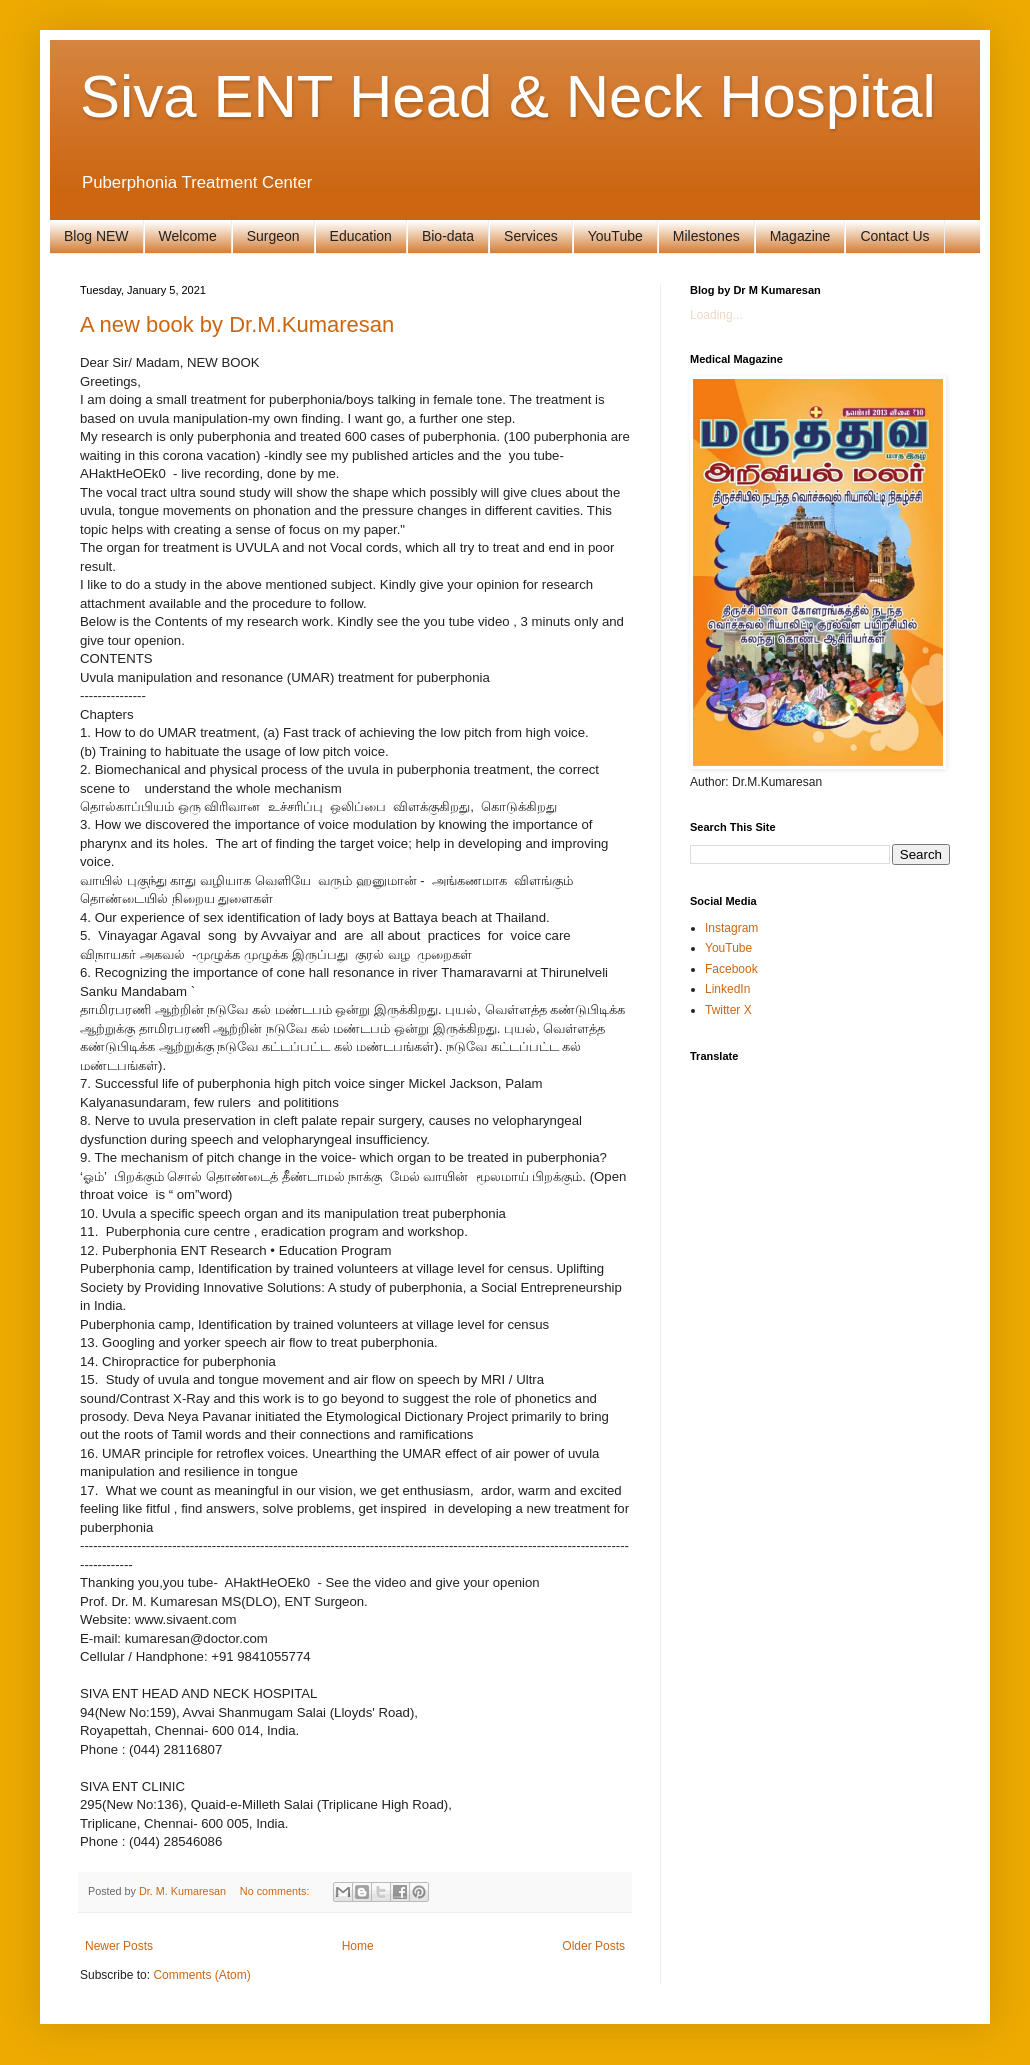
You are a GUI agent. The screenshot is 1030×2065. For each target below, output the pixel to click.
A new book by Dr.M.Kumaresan (237, 324)
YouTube (615, 236)
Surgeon (273, 236)
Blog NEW (96, 236)
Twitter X (728, 1010)
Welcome (188, 236)
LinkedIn (727, 989)
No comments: (276, 1891)
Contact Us (894, 236)
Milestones (706, 236)
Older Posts (593, 1946)
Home (358, 1946)
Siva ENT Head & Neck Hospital (508, 96)
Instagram (731, 928)
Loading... (716, 315)
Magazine (800, 236)
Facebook (731, 969)
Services (531, 236)
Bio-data (448, 236)
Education (361, 236)
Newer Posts (119, 1946)
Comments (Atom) (201, 1975)
